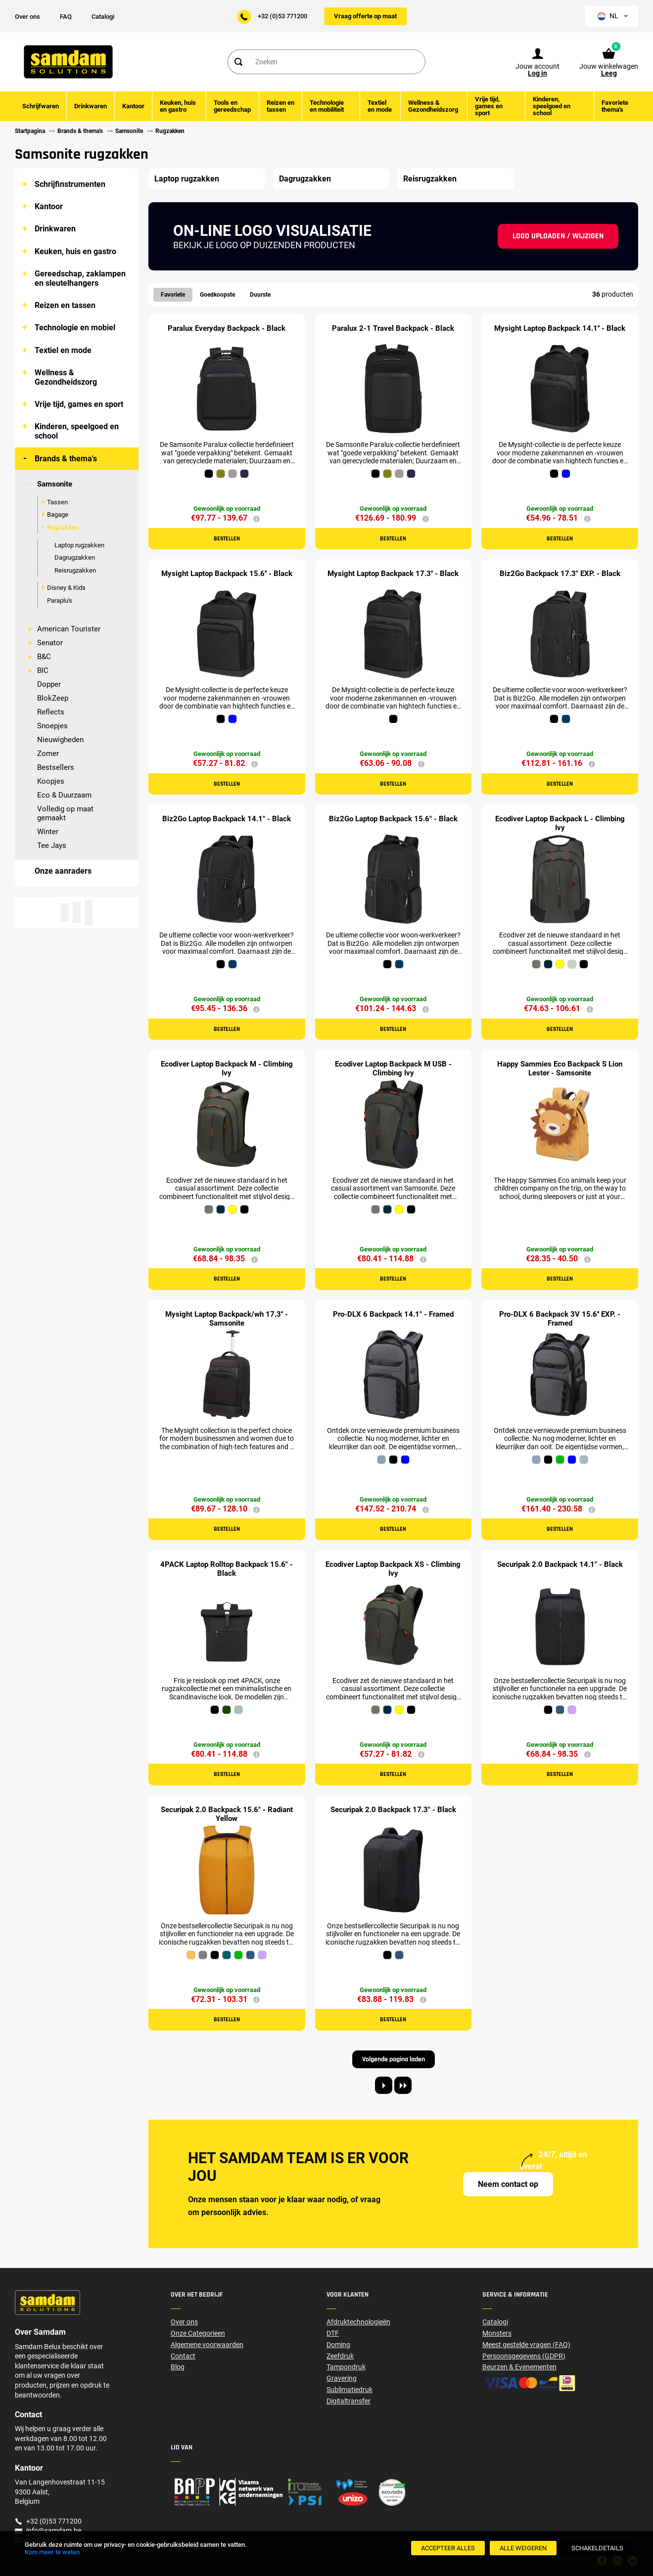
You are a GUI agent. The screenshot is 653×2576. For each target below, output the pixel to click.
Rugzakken (63, 527)
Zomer (48, 753)
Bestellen (227, 538)
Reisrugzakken (75, 570)
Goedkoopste (217, 294)
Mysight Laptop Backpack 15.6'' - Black (226, 573)
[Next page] (383, 2085)
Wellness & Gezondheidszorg (66, 377)
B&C (44, 656)
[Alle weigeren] (523, 2548)
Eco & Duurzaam (64, 795)
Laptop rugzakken (79, 545)
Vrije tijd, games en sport (79, 404)
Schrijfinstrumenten (70, 184)
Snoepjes (52, 725)
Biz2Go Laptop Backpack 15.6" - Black (393, 818)
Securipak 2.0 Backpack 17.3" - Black (393, 1809)
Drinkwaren (55, 228)
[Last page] (403, 2085)
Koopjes (50, 781)
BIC (42, 670)
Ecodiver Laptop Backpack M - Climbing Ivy (227, 1068)
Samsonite (54, 484)
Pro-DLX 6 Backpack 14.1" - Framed (393, 1314)
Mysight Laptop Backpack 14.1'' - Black (559, 328)
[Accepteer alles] (448, 2548)
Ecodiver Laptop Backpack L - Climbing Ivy (560, 823)
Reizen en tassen (65, 305)
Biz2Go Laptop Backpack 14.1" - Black (226, 818)
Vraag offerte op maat (365, 16)
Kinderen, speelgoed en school (77, 431)
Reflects (50, 712)
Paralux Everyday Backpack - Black (226, 328)
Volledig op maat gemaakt (65, 813)
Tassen (57, 502)
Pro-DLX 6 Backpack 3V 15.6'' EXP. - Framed (559, 1319)
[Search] (238, 61)
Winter (47, 831)
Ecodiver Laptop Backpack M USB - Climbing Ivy (393, 1068)
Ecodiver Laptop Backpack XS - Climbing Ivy (393, 1569)
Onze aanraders (63, 871)
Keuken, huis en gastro (75, 251)
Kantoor (49, 206)
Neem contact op (508, 2184)
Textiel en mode (63, 350)
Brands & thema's (66, 458)
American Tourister (68, 628)
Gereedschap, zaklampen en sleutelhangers (80, 278)
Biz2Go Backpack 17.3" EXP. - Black (560, 573)
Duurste (260, 294)
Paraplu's (59, 600)
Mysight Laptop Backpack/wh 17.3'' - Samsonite (226, 1319)
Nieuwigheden (60, 739)
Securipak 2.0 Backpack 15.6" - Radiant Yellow (227, 1814)
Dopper (49, 684)
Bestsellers (55, 767)
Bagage (57, 514)
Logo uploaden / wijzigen (558, 236)
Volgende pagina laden (393, 2059)
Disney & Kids (66, 587)
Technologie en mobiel (75, 327)
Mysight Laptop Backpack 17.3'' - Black (393, 573)
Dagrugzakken (74, 557)
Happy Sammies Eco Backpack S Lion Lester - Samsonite (559, 1068)
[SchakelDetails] (597, 2548)
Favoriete (173, 294)
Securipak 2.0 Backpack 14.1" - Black (560, 1564)
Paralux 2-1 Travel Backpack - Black (393, 328)
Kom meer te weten (52, 2552)
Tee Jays (51, 845)
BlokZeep (52, 698)
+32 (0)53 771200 (282, 16)
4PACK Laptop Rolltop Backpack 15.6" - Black (226, 1569)
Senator (50, 642)
